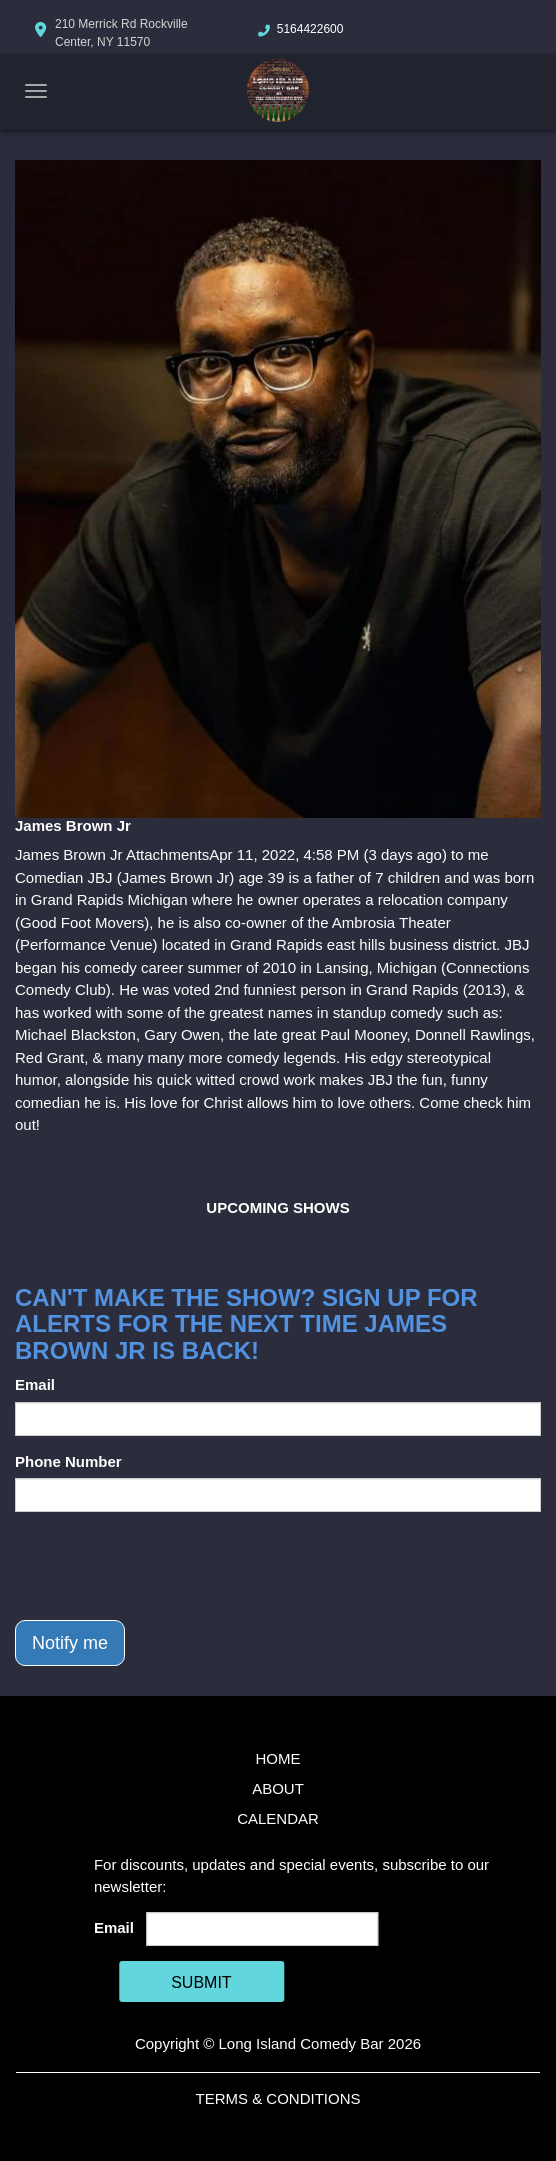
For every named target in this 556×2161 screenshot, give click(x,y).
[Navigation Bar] (36, 91)
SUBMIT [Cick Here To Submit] (201, 1982)
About (278, 1788)
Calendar (278, 1818)
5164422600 (310, 29)
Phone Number (68, 1461)
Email (35, 1384)
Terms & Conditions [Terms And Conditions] (277, 2098)
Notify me (70, 1643)
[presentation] (167, 1566)
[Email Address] (261, 1929)
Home (278, 1758)
